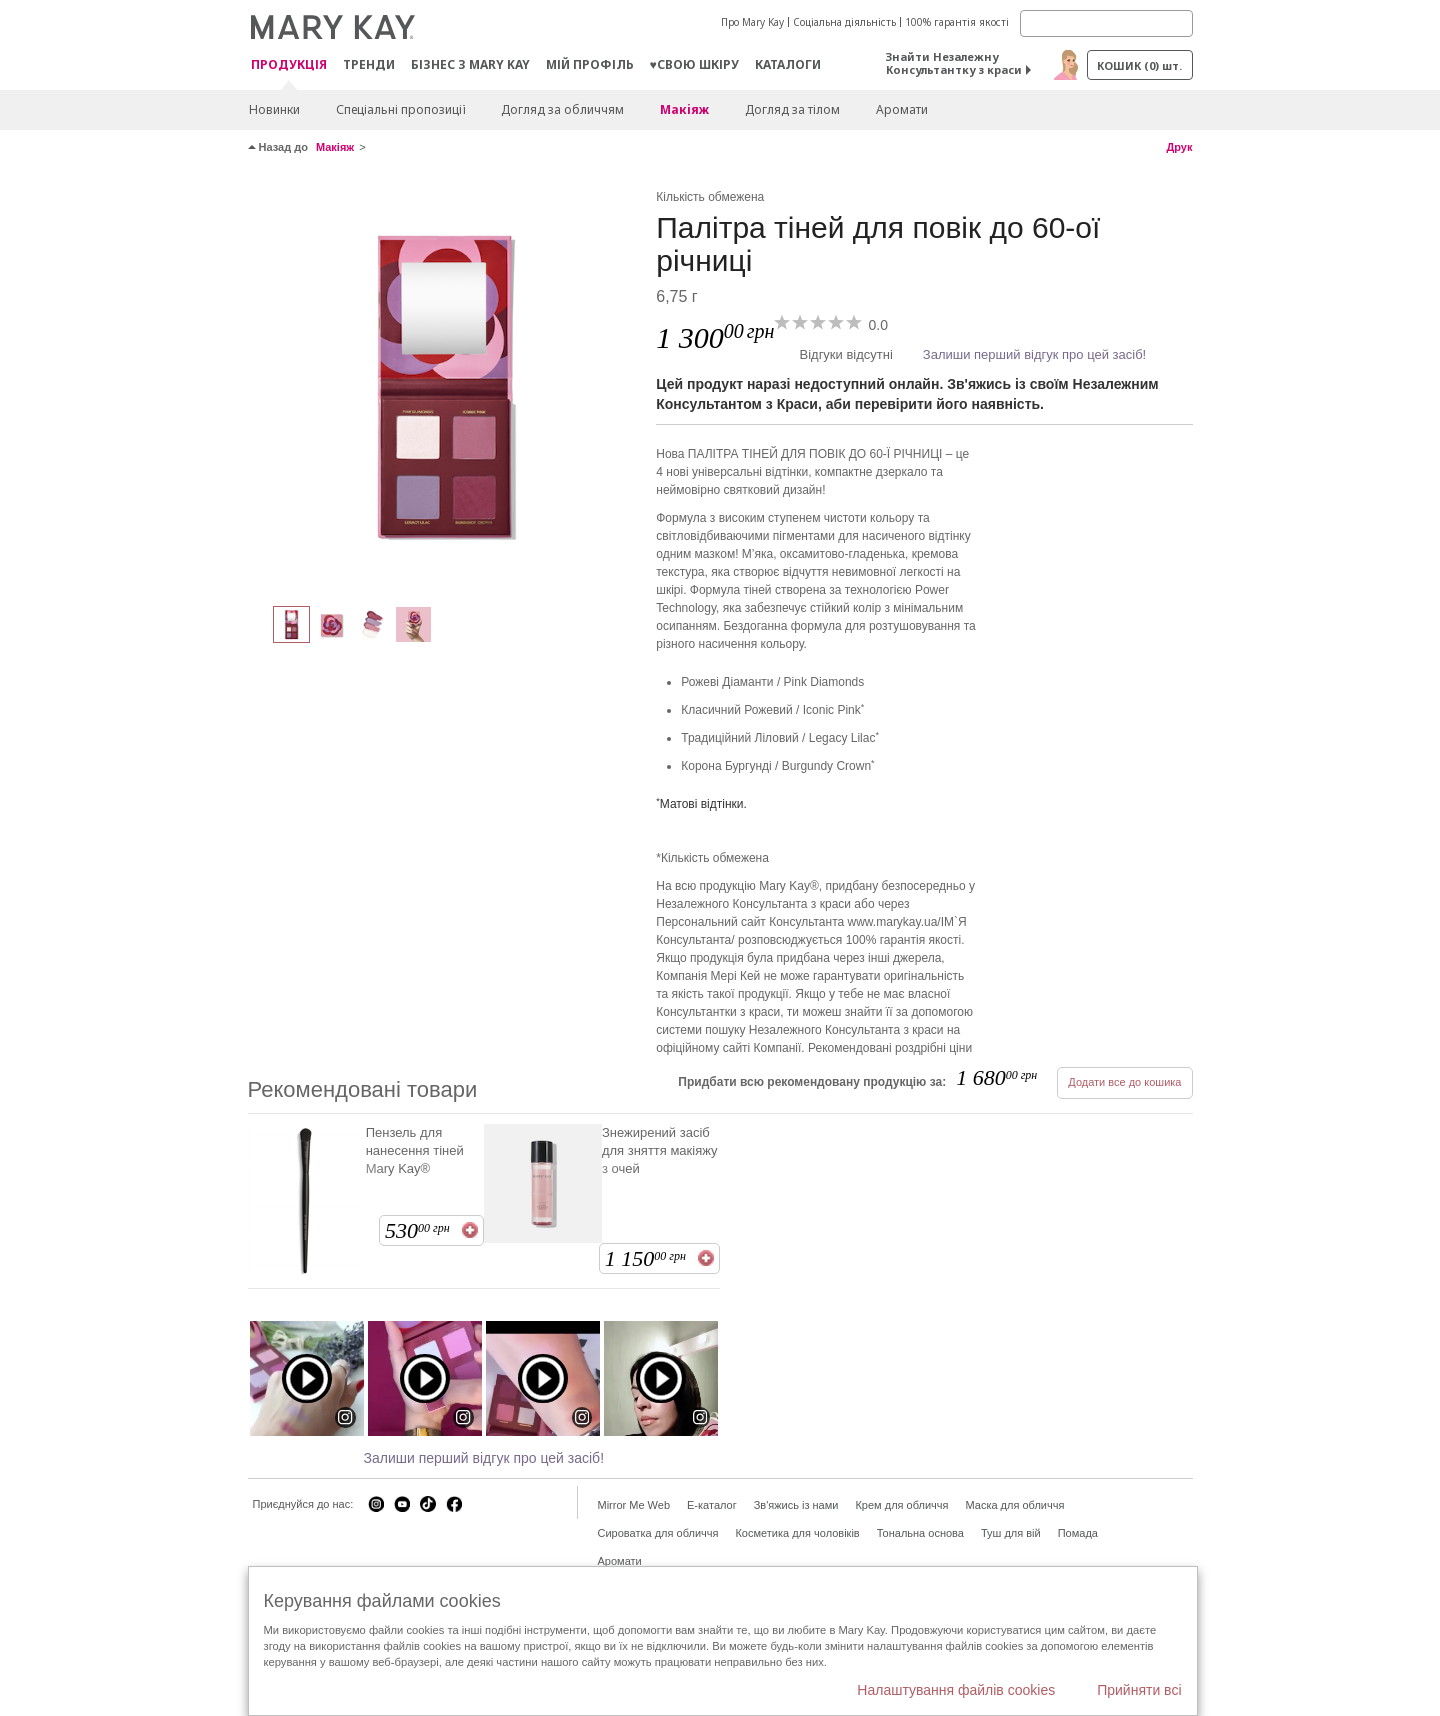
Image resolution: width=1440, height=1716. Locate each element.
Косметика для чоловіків (797, 1533)
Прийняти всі (1139, 1690)
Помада (1078, 1533)
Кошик (1139, 65)
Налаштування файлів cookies (956, 1690)
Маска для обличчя (1014, 1505)
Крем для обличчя (901, 1505)
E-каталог (712, 1505)
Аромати (902, 109)
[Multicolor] (445, 386)
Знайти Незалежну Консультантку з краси (954, 63)
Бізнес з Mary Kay (470, 64)
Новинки (274, 109)
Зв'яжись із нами (796, 1505)
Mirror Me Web (634, 1505)
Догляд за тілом (792, 109)
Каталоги (788, 64)
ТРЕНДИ (369, 64)
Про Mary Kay (752, 22)
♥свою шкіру (694, 64)
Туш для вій (1011, 1533)
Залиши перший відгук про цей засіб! (1034, 354)
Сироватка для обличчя (658, 1533)
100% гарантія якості (957, 22)
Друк (1179, 147)
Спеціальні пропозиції (400, 109)
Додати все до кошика (1124, 1082)
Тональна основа (920, 1533)
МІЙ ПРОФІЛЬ (590, 64)
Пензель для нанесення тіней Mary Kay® (415, 1150)
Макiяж (684, 109)
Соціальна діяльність (844, 22)
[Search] (1106, 23)
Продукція (289, 65)
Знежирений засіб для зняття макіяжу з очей (660, 1150)
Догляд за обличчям (562, 109)
